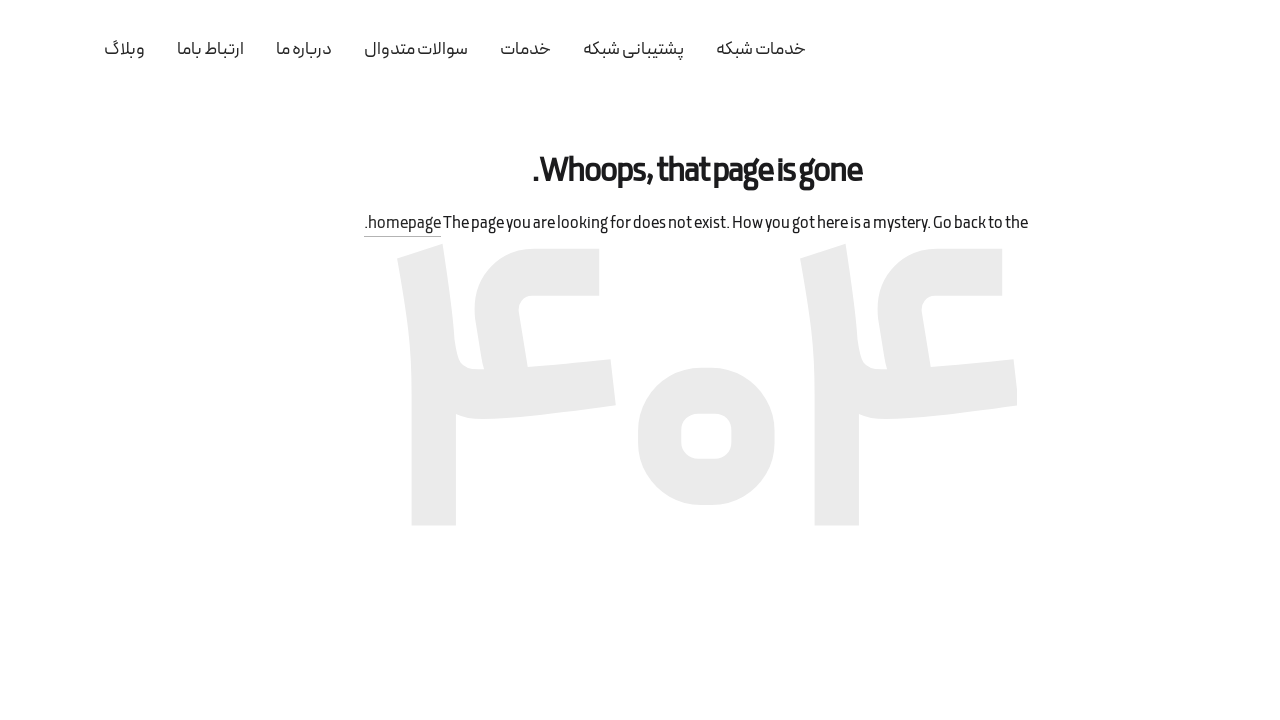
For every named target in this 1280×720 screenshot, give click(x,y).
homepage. (346, 224)
